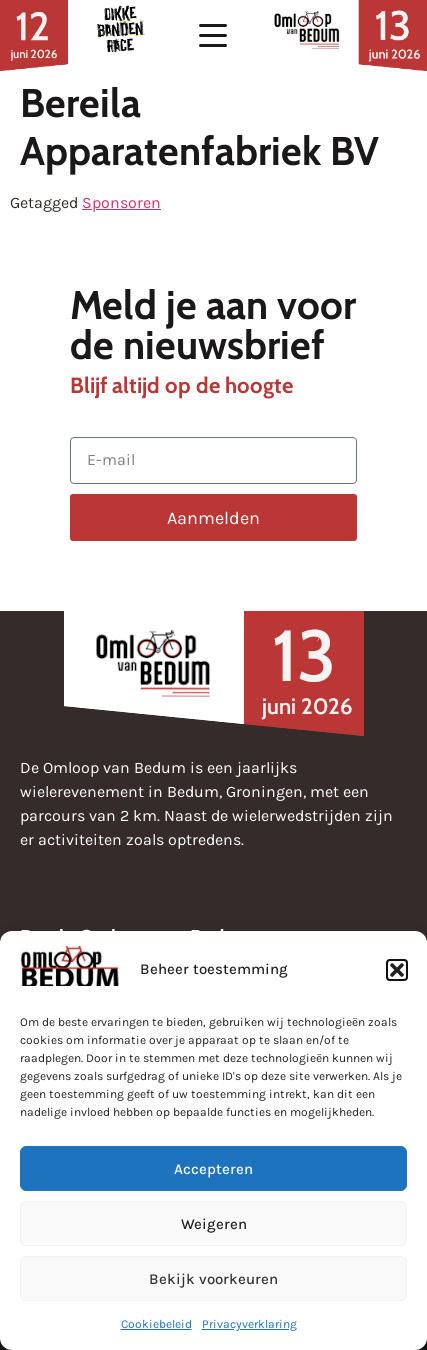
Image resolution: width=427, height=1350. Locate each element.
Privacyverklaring (249, 1324)
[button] (397, 970)
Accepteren (213, 1169)
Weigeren (214, 1224)
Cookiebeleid (156, 1324)
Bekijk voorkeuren (213, 1279)
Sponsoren (121, 202)
